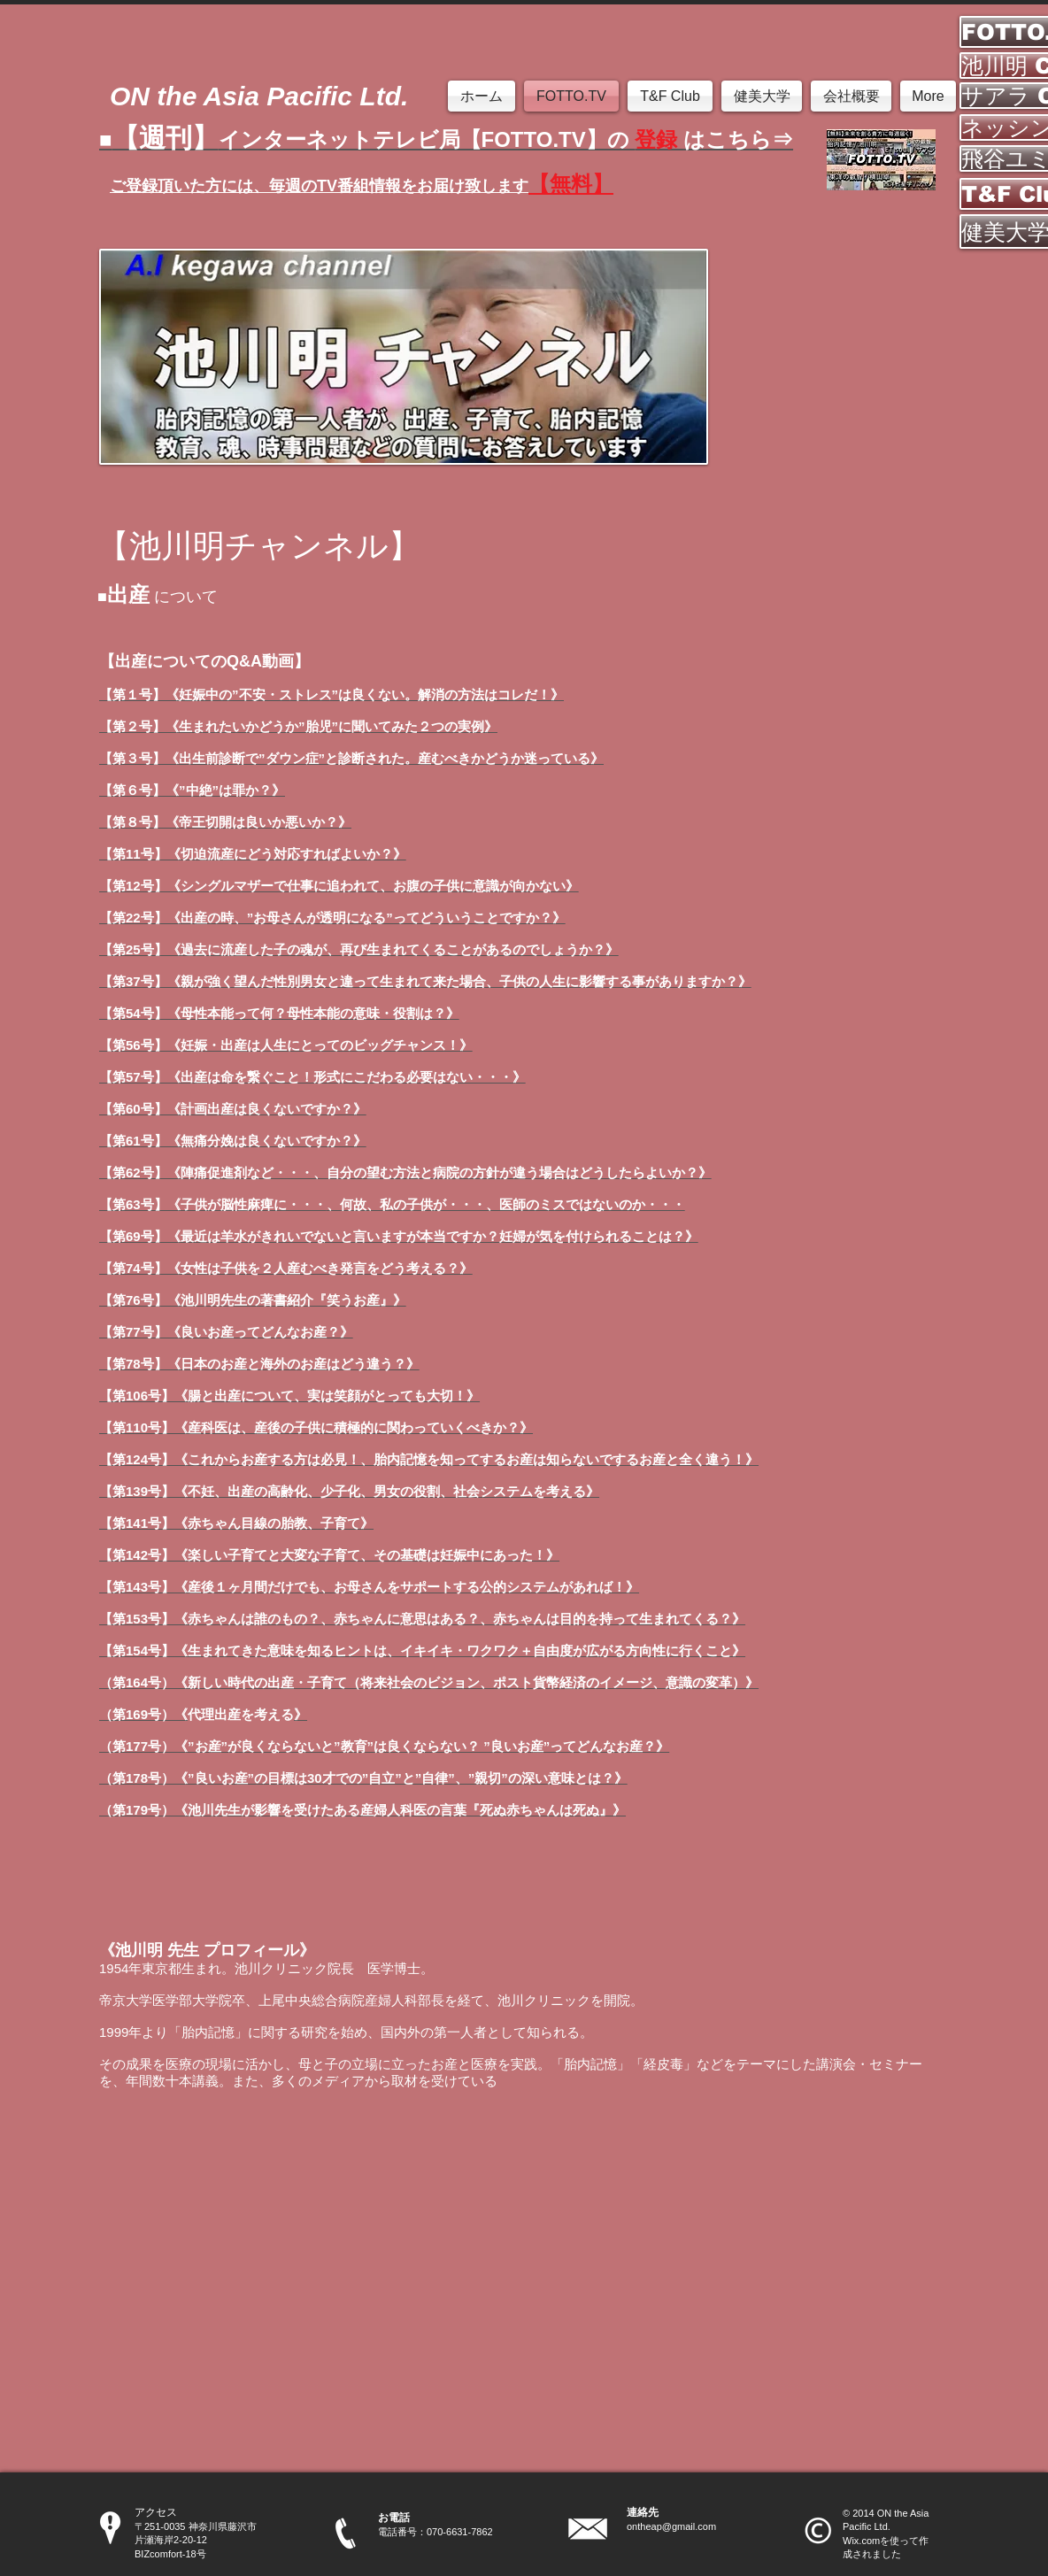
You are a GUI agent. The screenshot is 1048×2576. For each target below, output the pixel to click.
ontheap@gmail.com (671, 2526)
